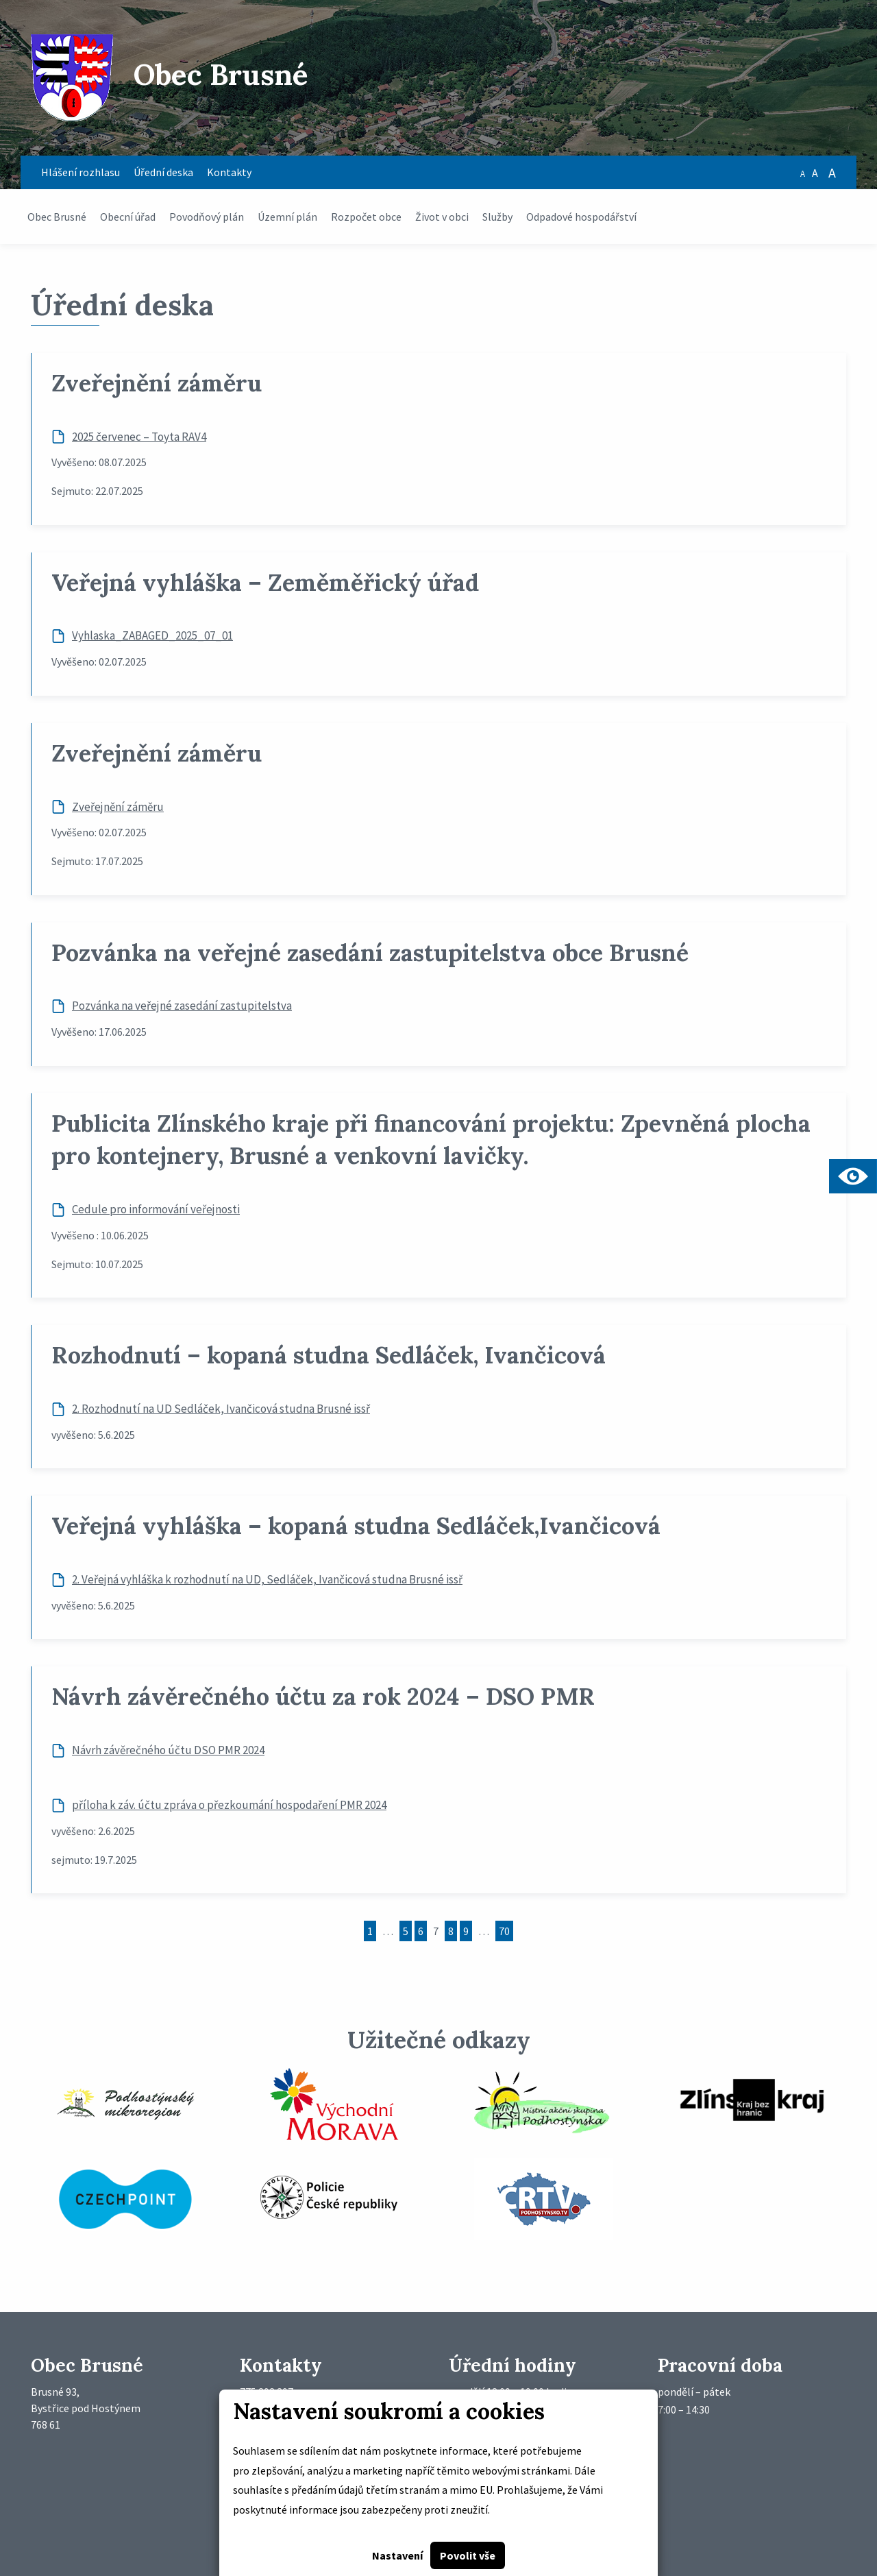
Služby (497, 216)
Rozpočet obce (366, 216)
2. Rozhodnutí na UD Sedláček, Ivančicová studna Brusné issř (221, 1408)
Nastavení (397, 2555)
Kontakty (229, 172)
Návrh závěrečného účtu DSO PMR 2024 (168, 1750)
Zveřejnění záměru (118, 806)
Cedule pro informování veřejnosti (156, 1209)
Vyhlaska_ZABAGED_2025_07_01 (152, 635)
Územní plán (287, 216)
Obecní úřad (128, 216)
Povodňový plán (206, 216)
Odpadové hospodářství (581, 216)
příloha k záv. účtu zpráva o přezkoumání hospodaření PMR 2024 (229, 1804)
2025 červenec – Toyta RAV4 (139, 436)
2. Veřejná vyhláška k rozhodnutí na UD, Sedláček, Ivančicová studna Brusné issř (267, 1579)
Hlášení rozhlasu (80, 172)
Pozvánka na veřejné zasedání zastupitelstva (182, 1005)
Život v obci (442, 216)
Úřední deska (163, 172)
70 (504, 1931)
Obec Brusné (56, 216)
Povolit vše (467, 2555)
